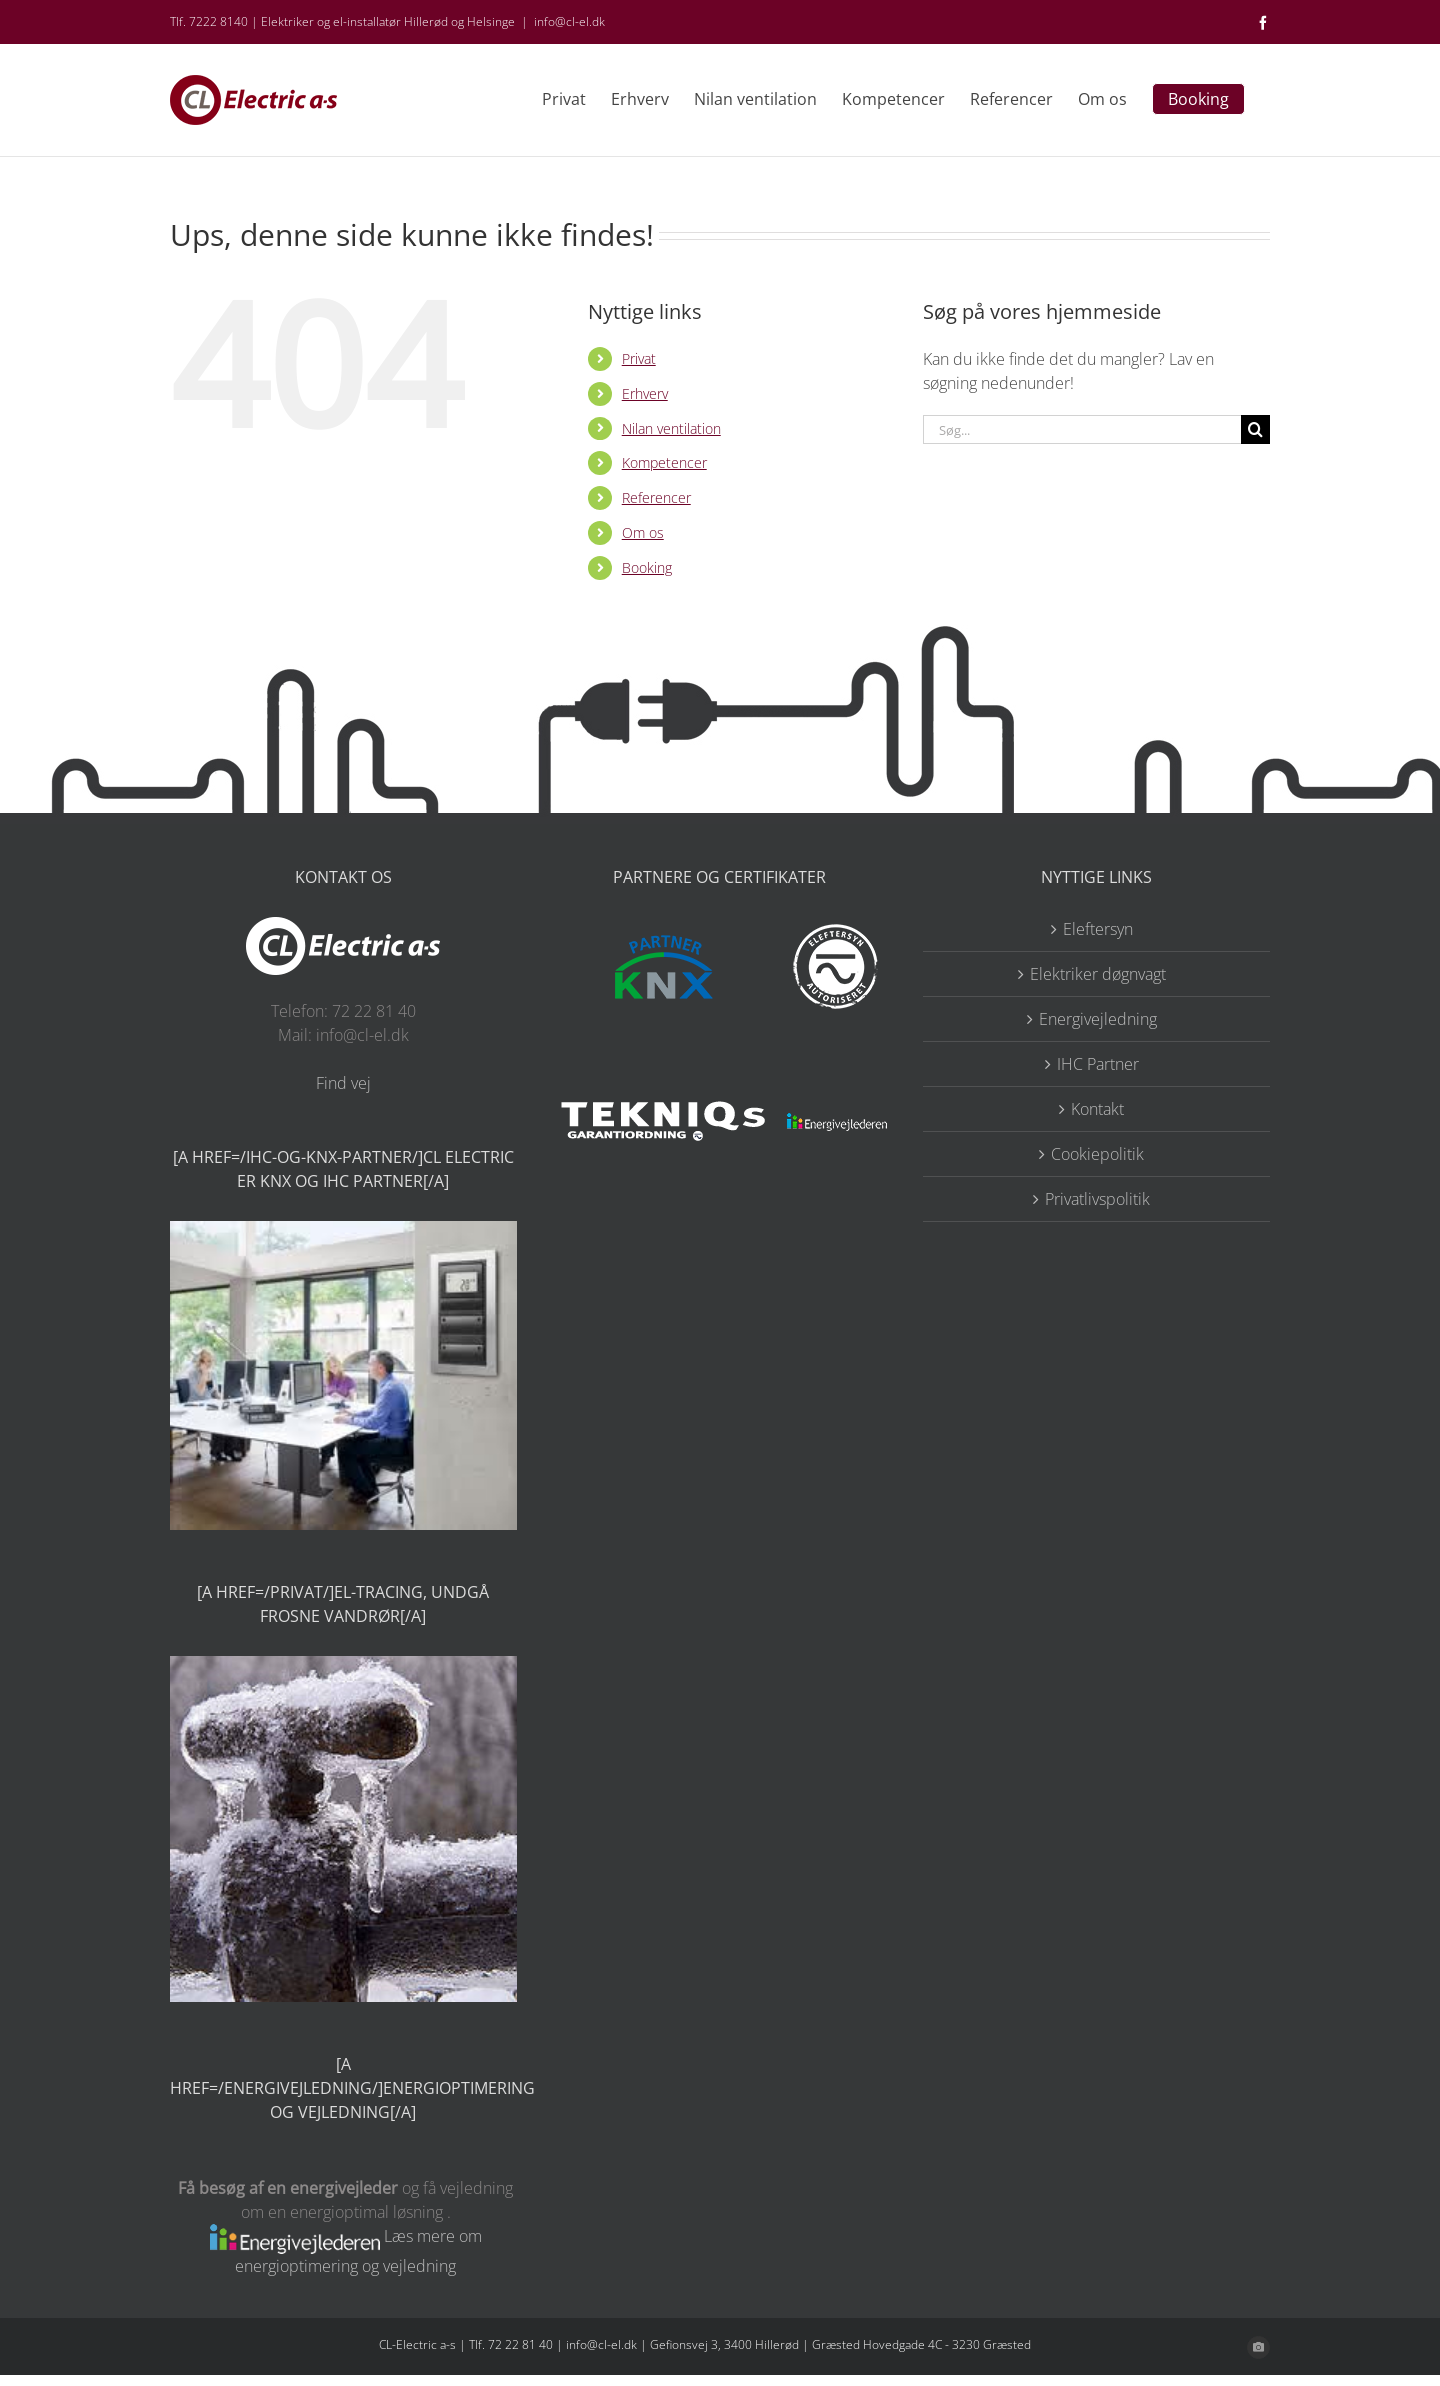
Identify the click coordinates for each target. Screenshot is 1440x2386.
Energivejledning (1098, 1019)
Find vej (343, 1083)
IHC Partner (1098, 1064)
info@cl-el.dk (569, 21)
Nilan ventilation (671, 428)
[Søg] (1255, 429)
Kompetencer (664, 462)
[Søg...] (1082, 429)
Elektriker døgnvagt (1098, 974)
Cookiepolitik (1097, 1154)
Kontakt (1097, 1109)
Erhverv (645, 393)
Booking (647, 567)
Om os (643, 532)
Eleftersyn (1098, 929)
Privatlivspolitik (1097, 1199)
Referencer (656, 497)
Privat (639, 358)
